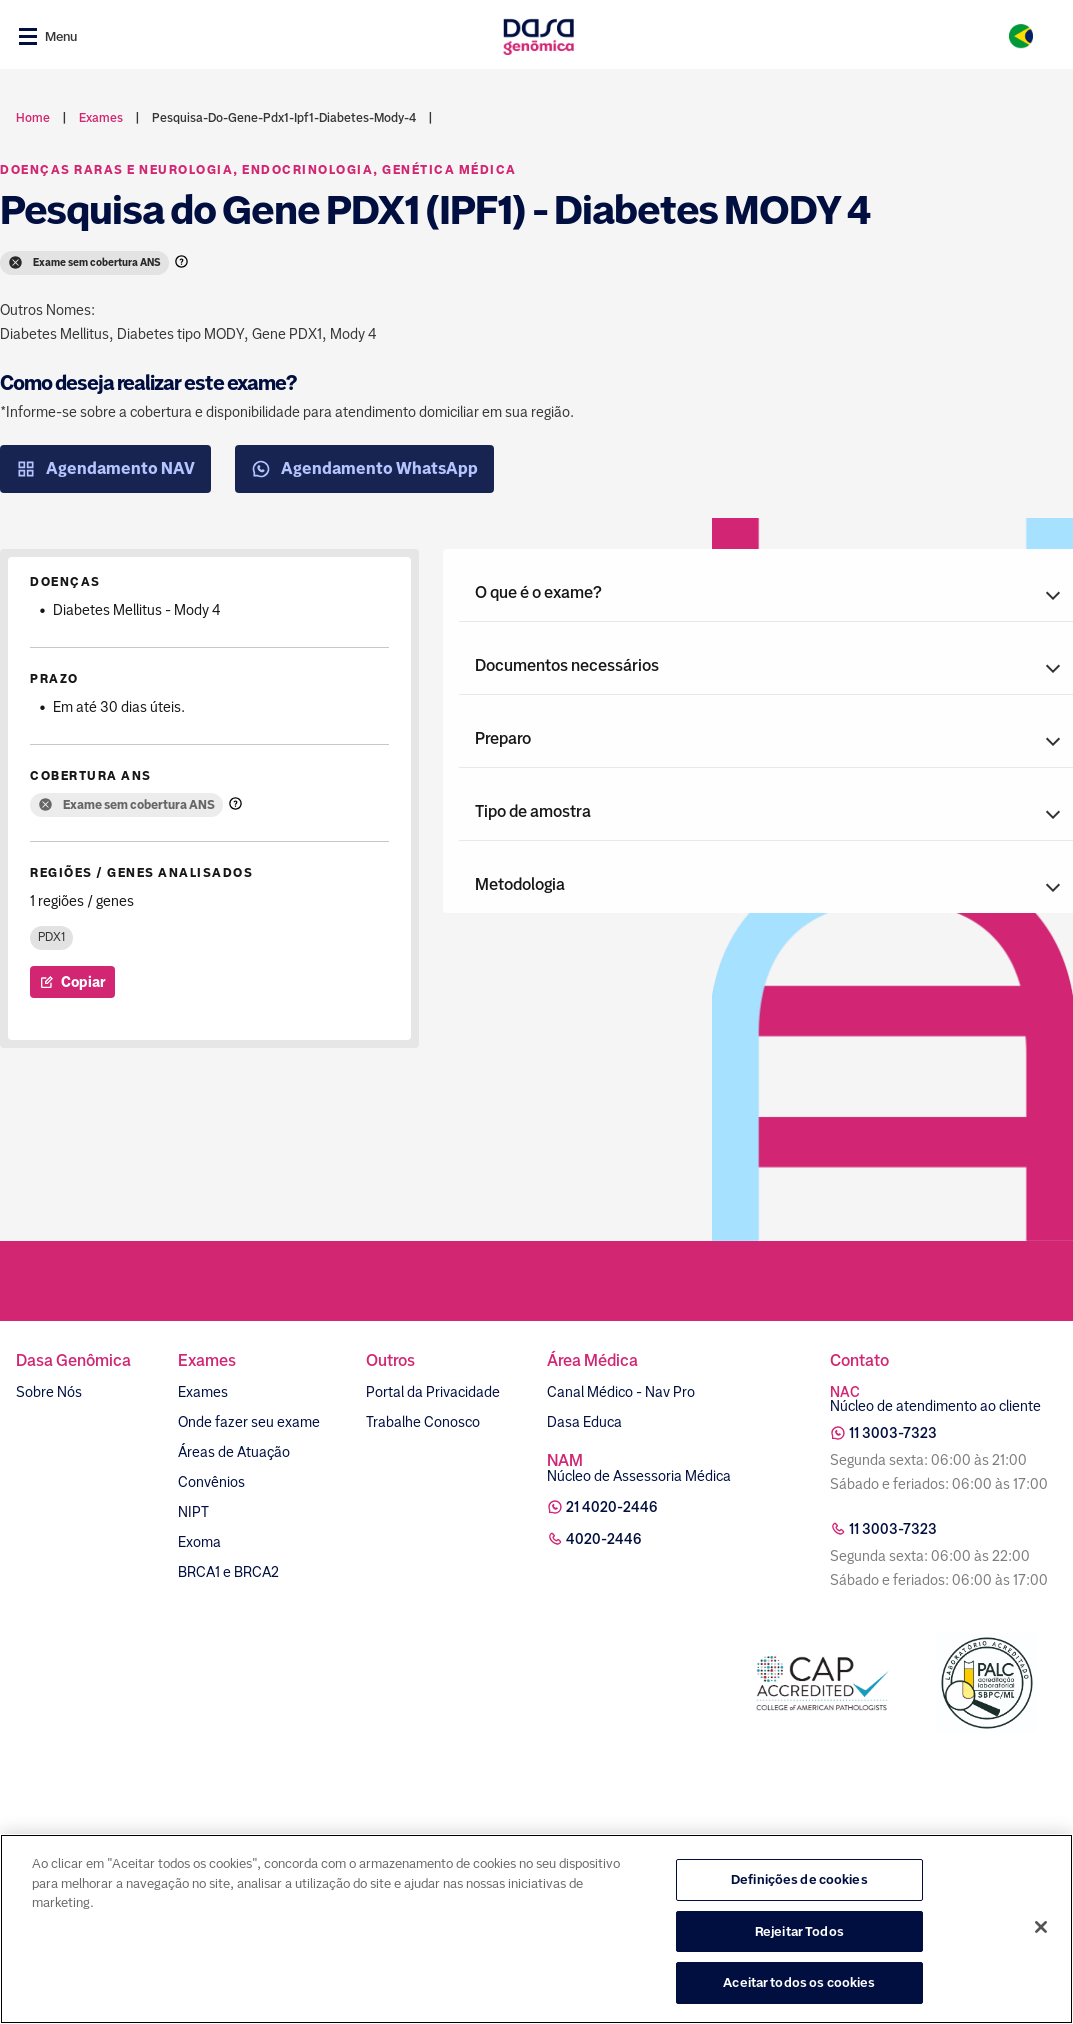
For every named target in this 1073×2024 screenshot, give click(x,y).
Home (33, 118)
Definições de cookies (799, 1879)
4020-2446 (604, 1539)
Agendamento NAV (105, 469)
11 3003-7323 (893, 1433)
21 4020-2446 (612, 1507)
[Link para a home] (538, 36)
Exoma (199, 1542)
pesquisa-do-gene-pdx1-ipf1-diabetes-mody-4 (284, 118)
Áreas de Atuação (234, 1452)
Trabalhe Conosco (423, 1422)
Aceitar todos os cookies (799, 1982)
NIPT (193, 1512)
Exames (203, 1392)
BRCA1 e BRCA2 (228, 1572)
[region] (536, 1929)
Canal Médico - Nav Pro (621, 1392)
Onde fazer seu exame (249, 1422)
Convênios (211, 1482)
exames (101, 118)
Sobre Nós (49, 1392)
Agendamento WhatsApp (364, 469)
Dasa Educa (584, 1422)
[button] (766, 593)
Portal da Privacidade (433, 1392)
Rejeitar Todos (799, 1931)
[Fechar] (1041, 1927)
